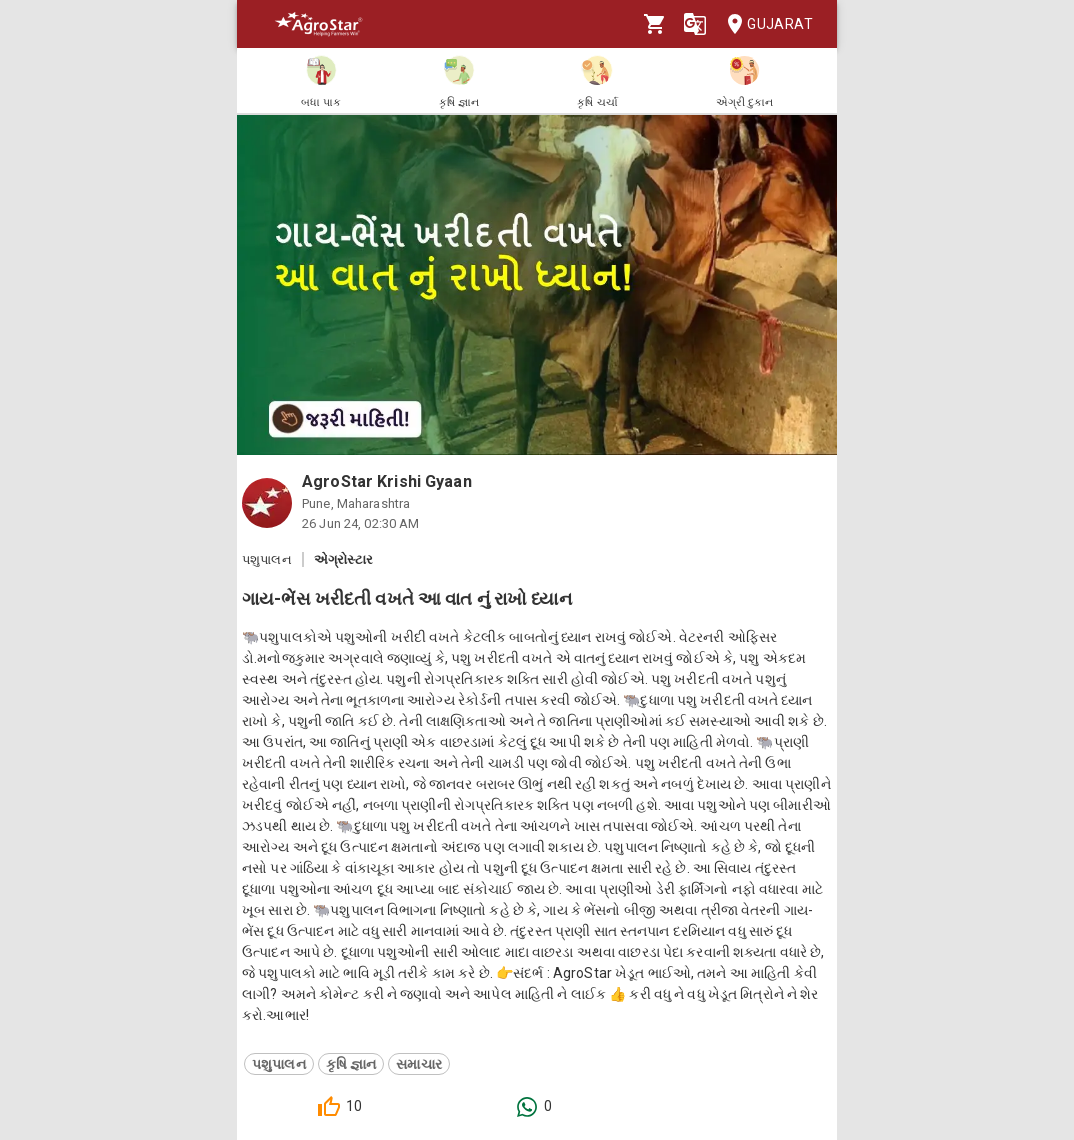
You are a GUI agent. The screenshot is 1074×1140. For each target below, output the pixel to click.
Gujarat (764, 24)
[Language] (695, 24)
